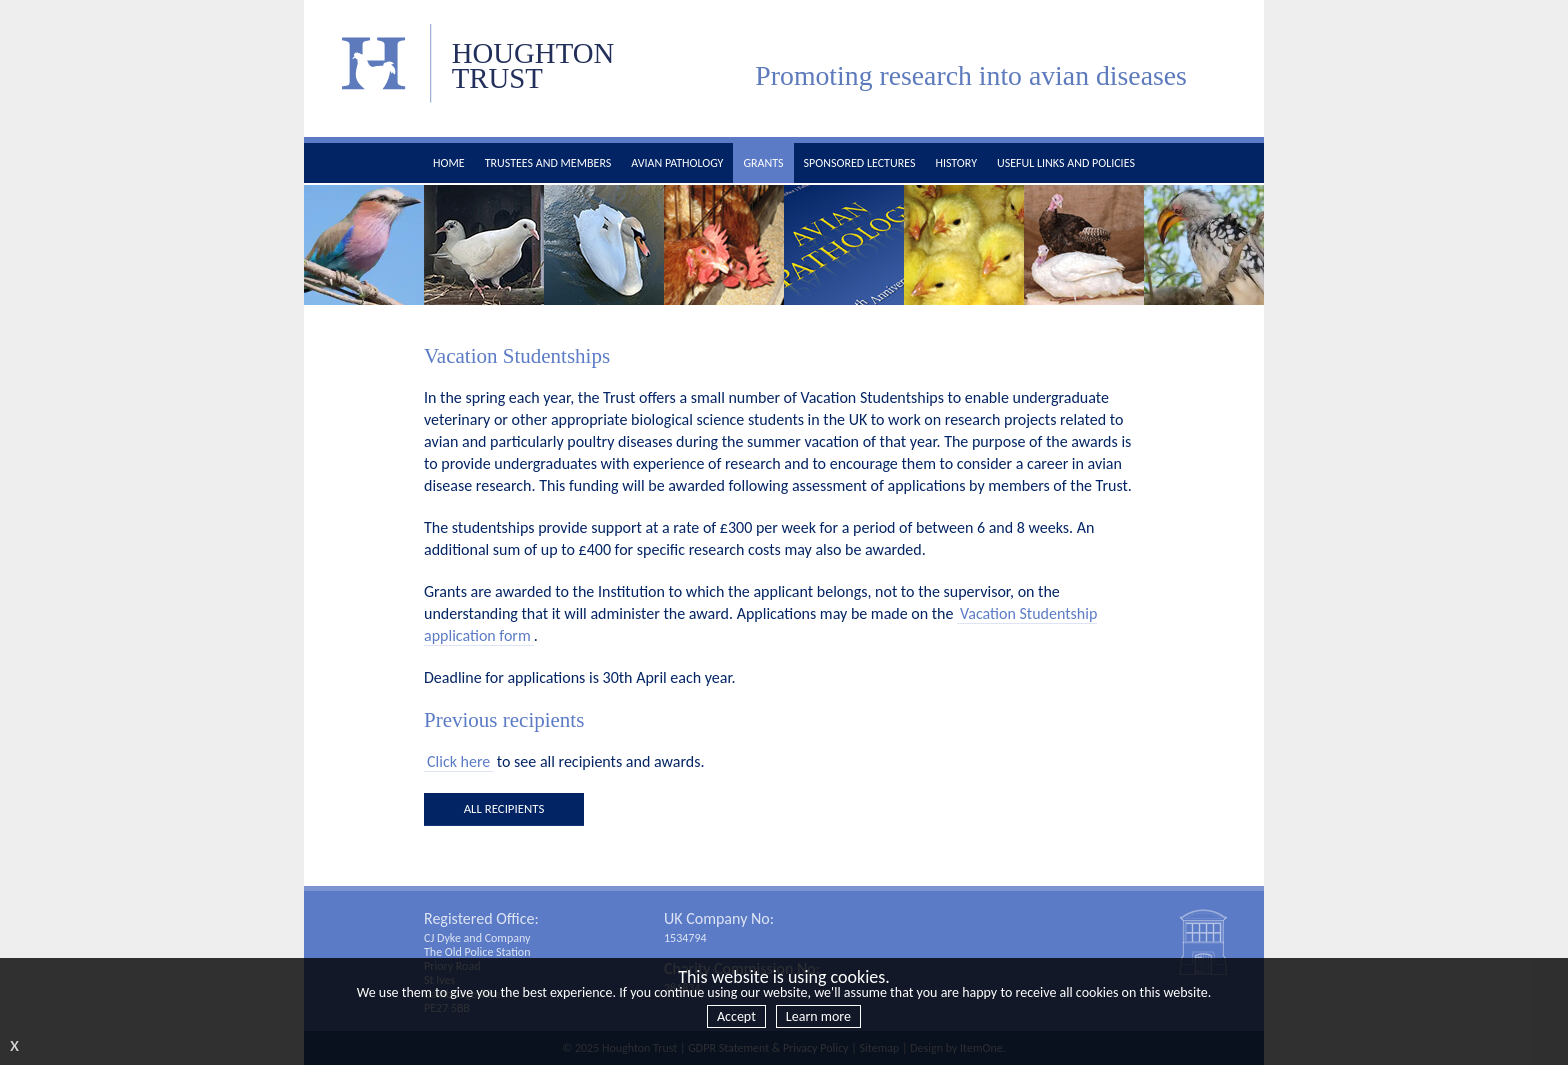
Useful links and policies (1066, 163)
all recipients (504, 808)
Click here (458, 761)
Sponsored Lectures (860, 163)
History (956, 163)
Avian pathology (677, 163)
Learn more (818, 1016)
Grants (763, 163)
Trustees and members (548, 163)
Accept (736, 1016)
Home (449, 163)
